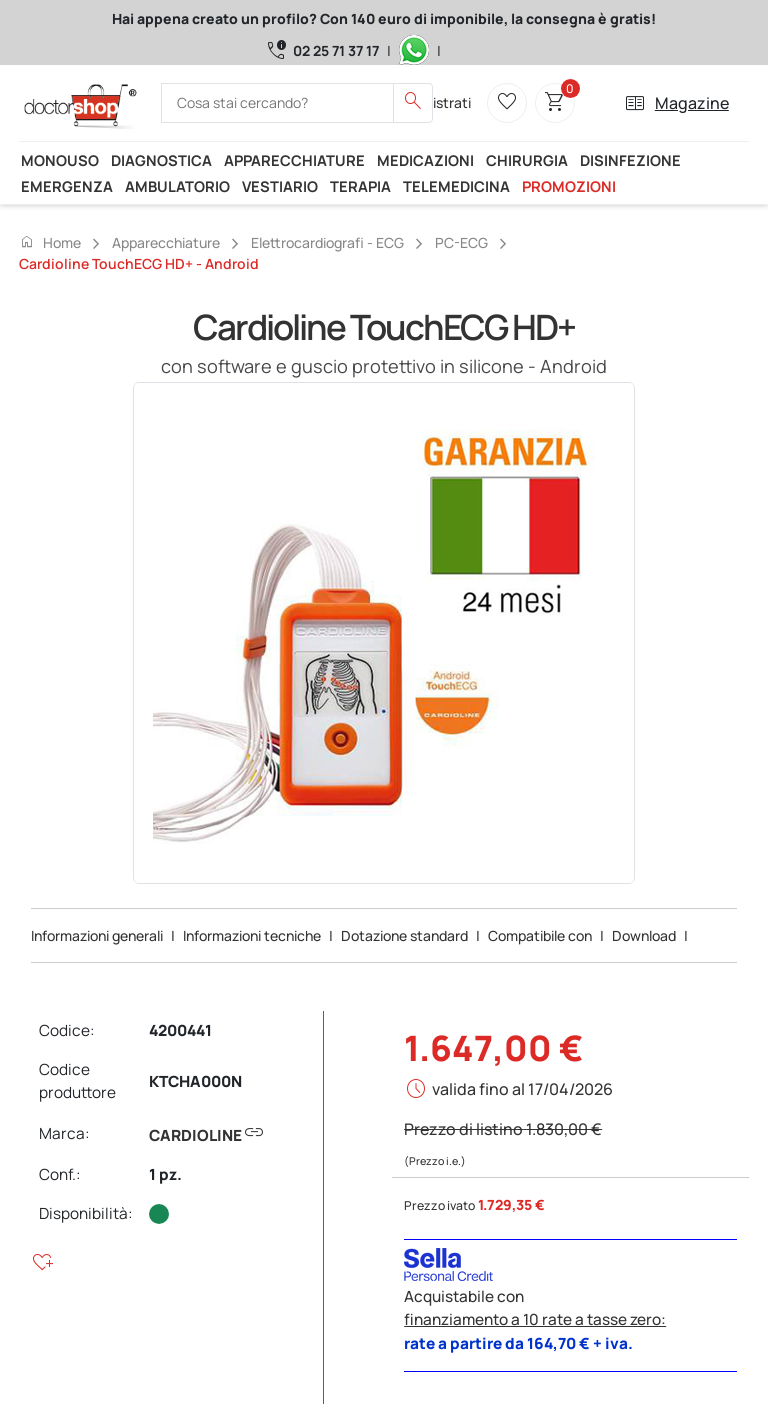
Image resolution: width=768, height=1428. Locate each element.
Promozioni (569, 186)
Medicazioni (425, 160)
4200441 (180, 1030)
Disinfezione (630, 160)
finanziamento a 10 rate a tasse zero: (535, 1319)
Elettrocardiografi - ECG (327, 242)
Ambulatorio (177, 186)
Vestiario (280, 186)
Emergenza (67, 186)
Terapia (360, 186)
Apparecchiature (294, 160)
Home (50, 242)
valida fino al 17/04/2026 (522, 1089)
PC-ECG (461, 242)
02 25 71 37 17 (336, 50)
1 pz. (165, 1174)
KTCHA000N (195, 1081)
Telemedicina (456, 186)
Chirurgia (527, 160)
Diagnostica (161, 160)
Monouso (60, 160)
